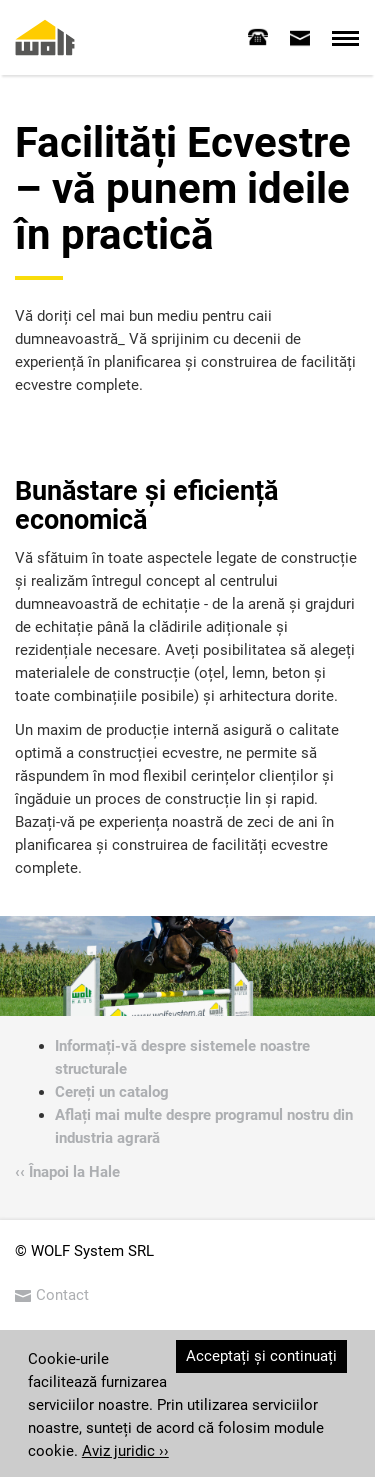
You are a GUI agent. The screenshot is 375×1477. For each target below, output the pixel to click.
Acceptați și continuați (261, 1356)
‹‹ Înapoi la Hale (67, 1172)
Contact (52, 1295)
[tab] (258, 37)
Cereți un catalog (112, 1092)
